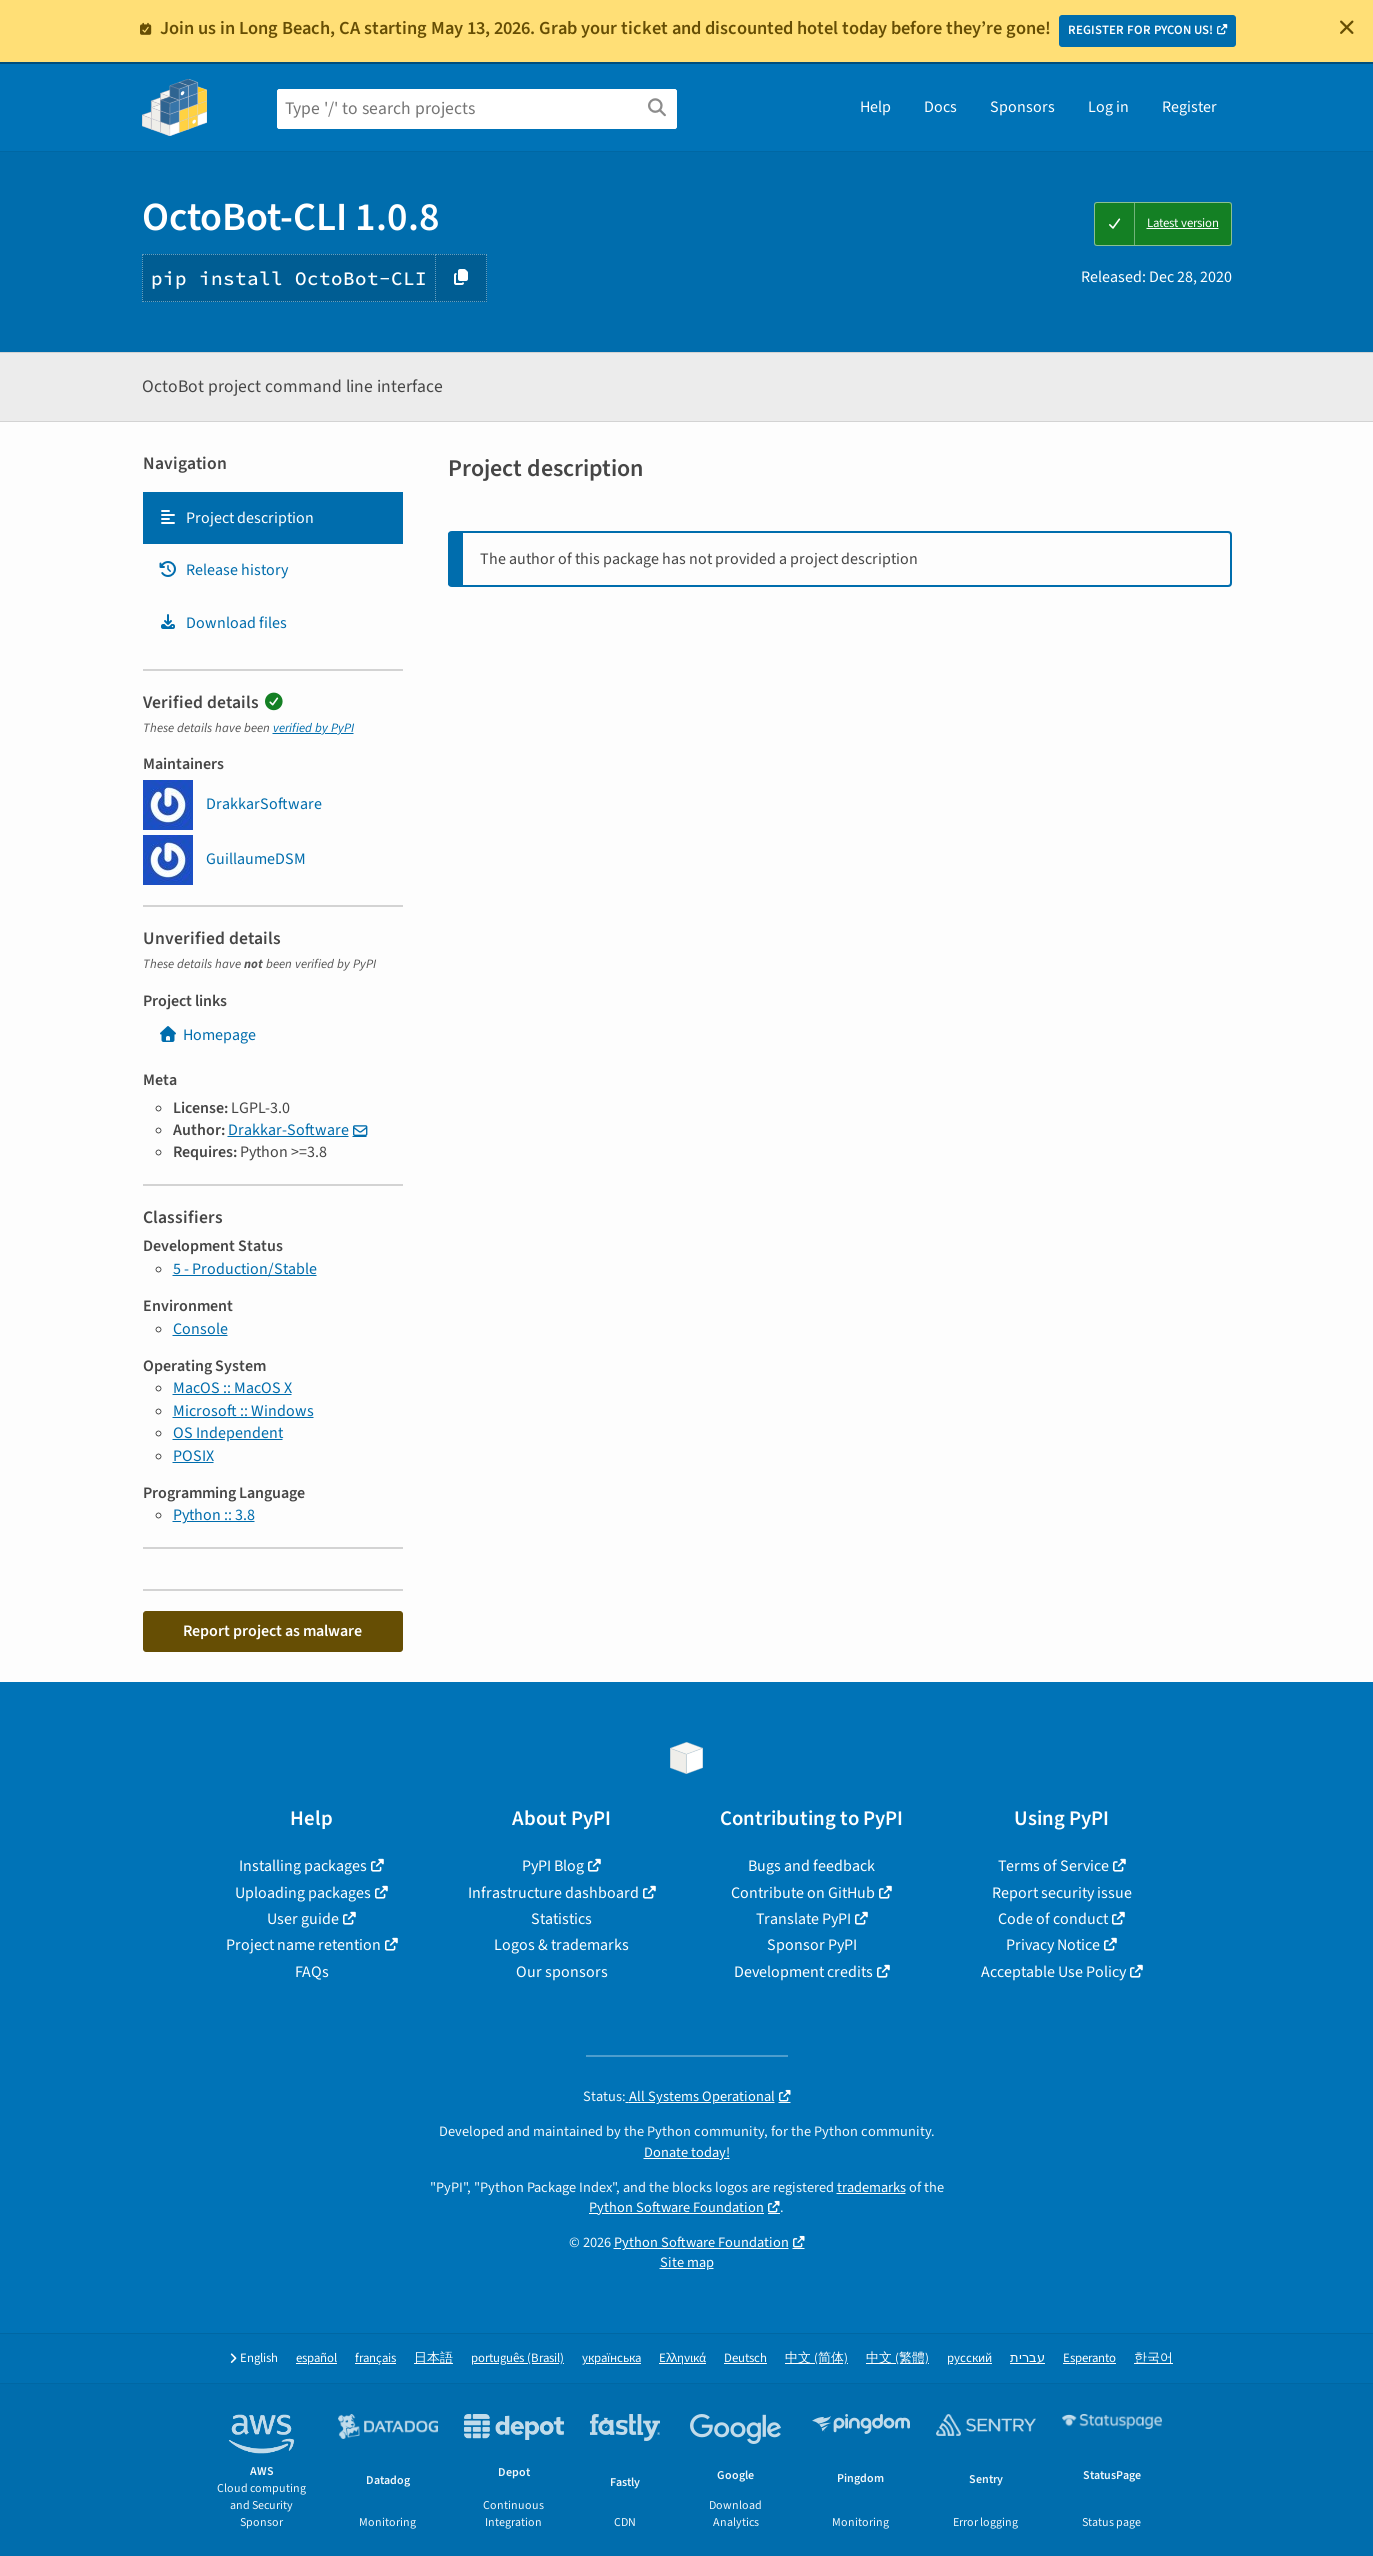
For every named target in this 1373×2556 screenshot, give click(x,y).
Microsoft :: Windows (243, 1411)
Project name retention (303, 1945)
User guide (303, 1919)
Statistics (561, 1919)
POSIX (193, 1456)
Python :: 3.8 (214, 1515)
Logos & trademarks (561, 1945)
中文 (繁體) (897, 2358)
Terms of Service (1053, 1866)
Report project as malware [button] (272, 1631)
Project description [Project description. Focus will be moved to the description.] (236, 518)
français (375, 2358)
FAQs (312, 1972)
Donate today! (687, 2152)
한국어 (1153, 2358)
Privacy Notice (1053, 1945)
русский (969, 2358)
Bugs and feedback (811, 1866)
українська (611, 2358)
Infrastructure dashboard (553, 1893)
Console (200, 1329)
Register (1189, 107)
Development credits (803, 1972)
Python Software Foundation (676, 2207)
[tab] (273, 518)
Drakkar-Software (288, 1130)
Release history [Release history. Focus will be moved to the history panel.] (223, 570)
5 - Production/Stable (245, 1269)
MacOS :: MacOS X (232, 1388)
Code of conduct (1053, 1919)
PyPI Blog (553, 1866)
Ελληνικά (682, 2358)
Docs (940, 107)
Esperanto (1089, 2358)
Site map (687, 2262)
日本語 (433, 2358)
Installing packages (303, 1866)
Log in (1108, 107)
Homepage (207, 1035)
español (316, 2358)
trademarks (871, 2187)
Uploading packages (303, 1893)
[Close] (1347, 27)
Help (875, 107)
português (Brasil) (517, 2358)
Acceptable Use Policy (1053, 1972)
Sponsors (1022, 107)
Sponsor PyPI (812, 1945)
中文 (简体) (816, 2358)
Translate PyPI (803, 1919)
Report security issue (1062, 1893)
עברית (1027, 2358)
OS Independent (228, 1433)
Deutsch (745, 2358)
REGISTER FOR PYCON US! (1140, 30)
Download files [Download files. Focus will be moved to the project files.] (222, 623)
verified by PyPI (313, 728)
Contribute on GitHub (803, 1893)
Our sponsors (562, 1972)
